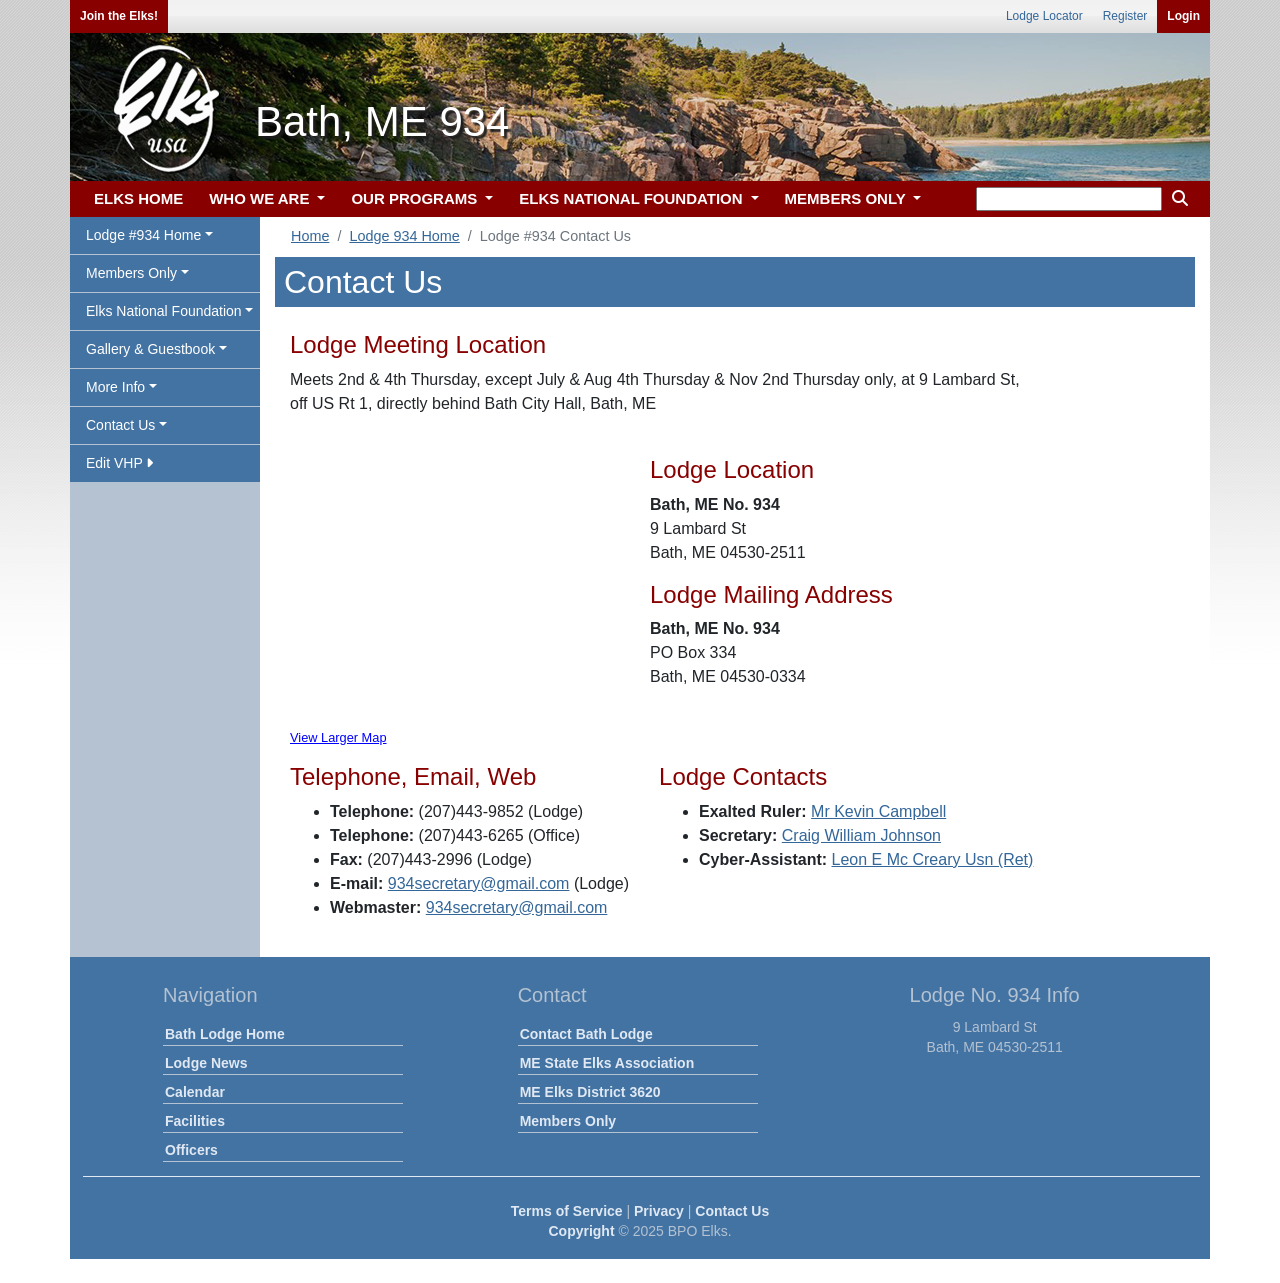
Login (1183, 16)
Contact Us (732, 1211)
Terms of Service (567, 1211)
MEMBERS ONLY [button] (847, 198)
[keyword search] (1069, 199)
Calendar (195, 1092)
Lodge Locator (1044, 16)
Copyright (581, 1231)
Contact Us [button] (120, 425)
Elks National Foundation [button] (164, 311)
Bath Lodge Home (225, 1034)
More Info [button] (115, 387)
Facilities (195, 1121)
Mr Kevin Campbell (878, 811)
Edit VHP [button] (119, 463)
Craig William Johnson (861, 835)
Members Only (568, 1121)
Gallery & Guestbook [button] (150, 349)
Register (1125, 16)
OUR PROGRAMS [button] (416, 198)
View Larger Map (338, 737)
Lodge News (206, 1063)
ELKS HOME (138, 198)
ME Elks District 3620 (590, 1092)
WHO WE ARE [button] (261, 198)
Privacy (659, 1211)
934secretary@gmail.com (479, 883)
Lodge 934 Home (404, 236)
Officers (191, 1150)
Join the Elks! (119, 16)
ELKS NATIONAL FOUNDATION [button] (633, 198)
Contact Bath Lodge (586, 1034)
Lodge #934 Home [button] (143, 235)
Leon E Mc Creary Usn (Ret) (933, 859)
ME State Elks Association (607, 1063)
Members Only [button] (131, 273)
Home (310, 236)
